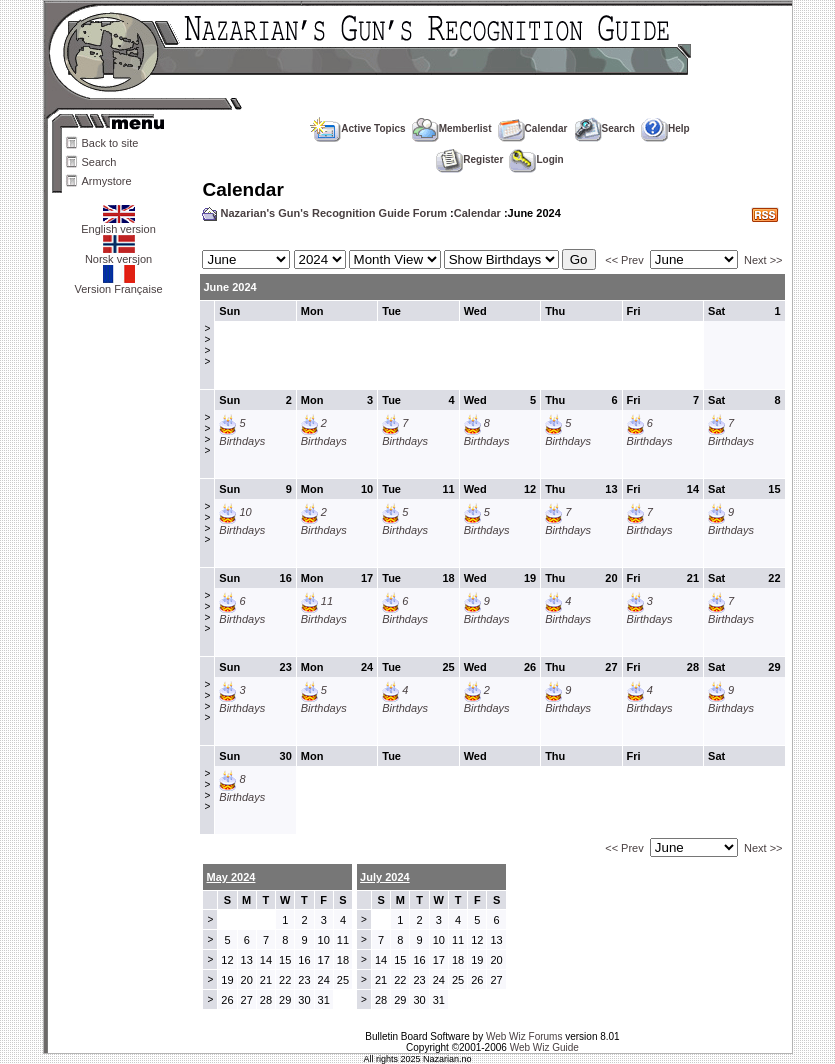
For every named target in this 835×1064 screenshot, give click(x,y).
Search (99, 162)
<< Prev (624, 260)
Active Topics (357, 128)
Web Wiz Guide (544, 1047)
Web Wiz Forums (524, 1036)
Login (536, 159)
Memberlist (452, 128)
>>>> (207, 345)
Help (665, 128)
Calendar (533, 128)
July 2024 (385, 877)
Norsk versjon (118, 254)
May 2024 (230, 877)
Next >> (763, 260)
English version (118, 224)
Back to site (110, 143)
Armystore (107, 181)
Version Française (118, 284)
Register (469, 159)
